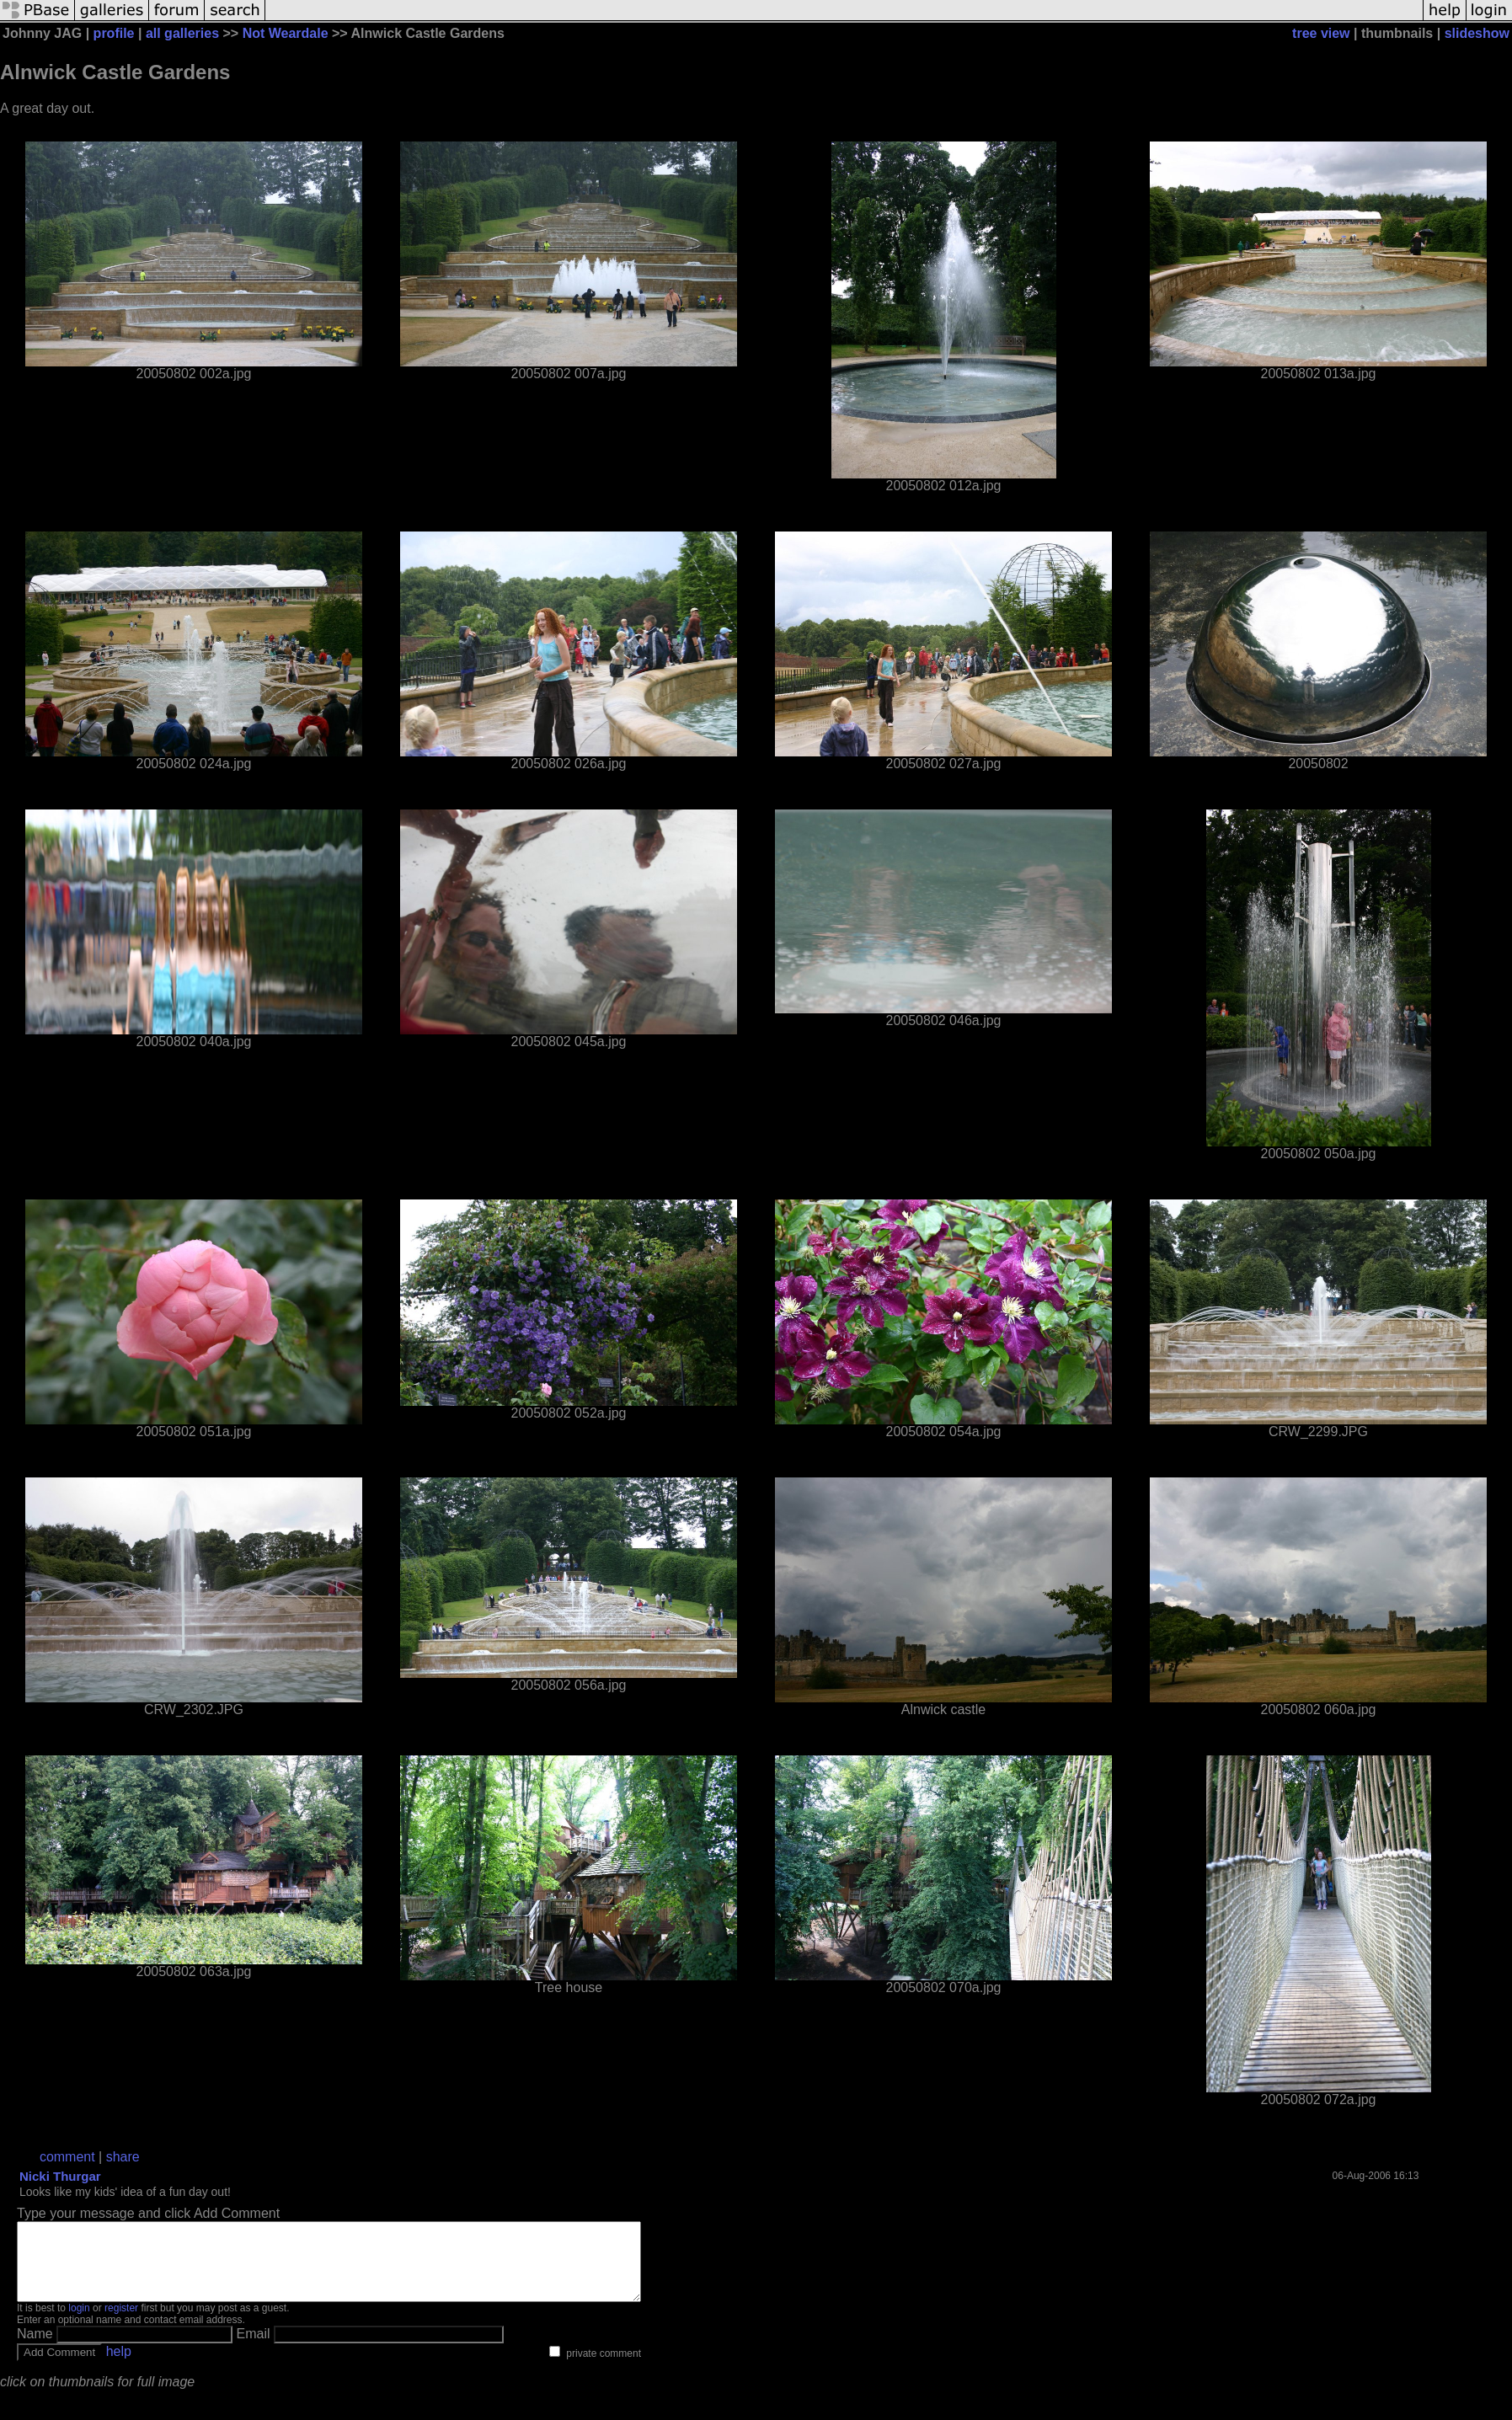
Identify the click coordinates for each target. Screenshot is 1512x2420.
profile (114, 33)
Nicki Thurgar (60, 2176)
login (78, 2323)
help (118, 2366)
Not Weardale (286, 33)
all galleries (182, 33)
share (123, 2157)
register (121, 2323)
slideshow (1477, 33)
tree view (1320, 33)
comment (67, 2157)
